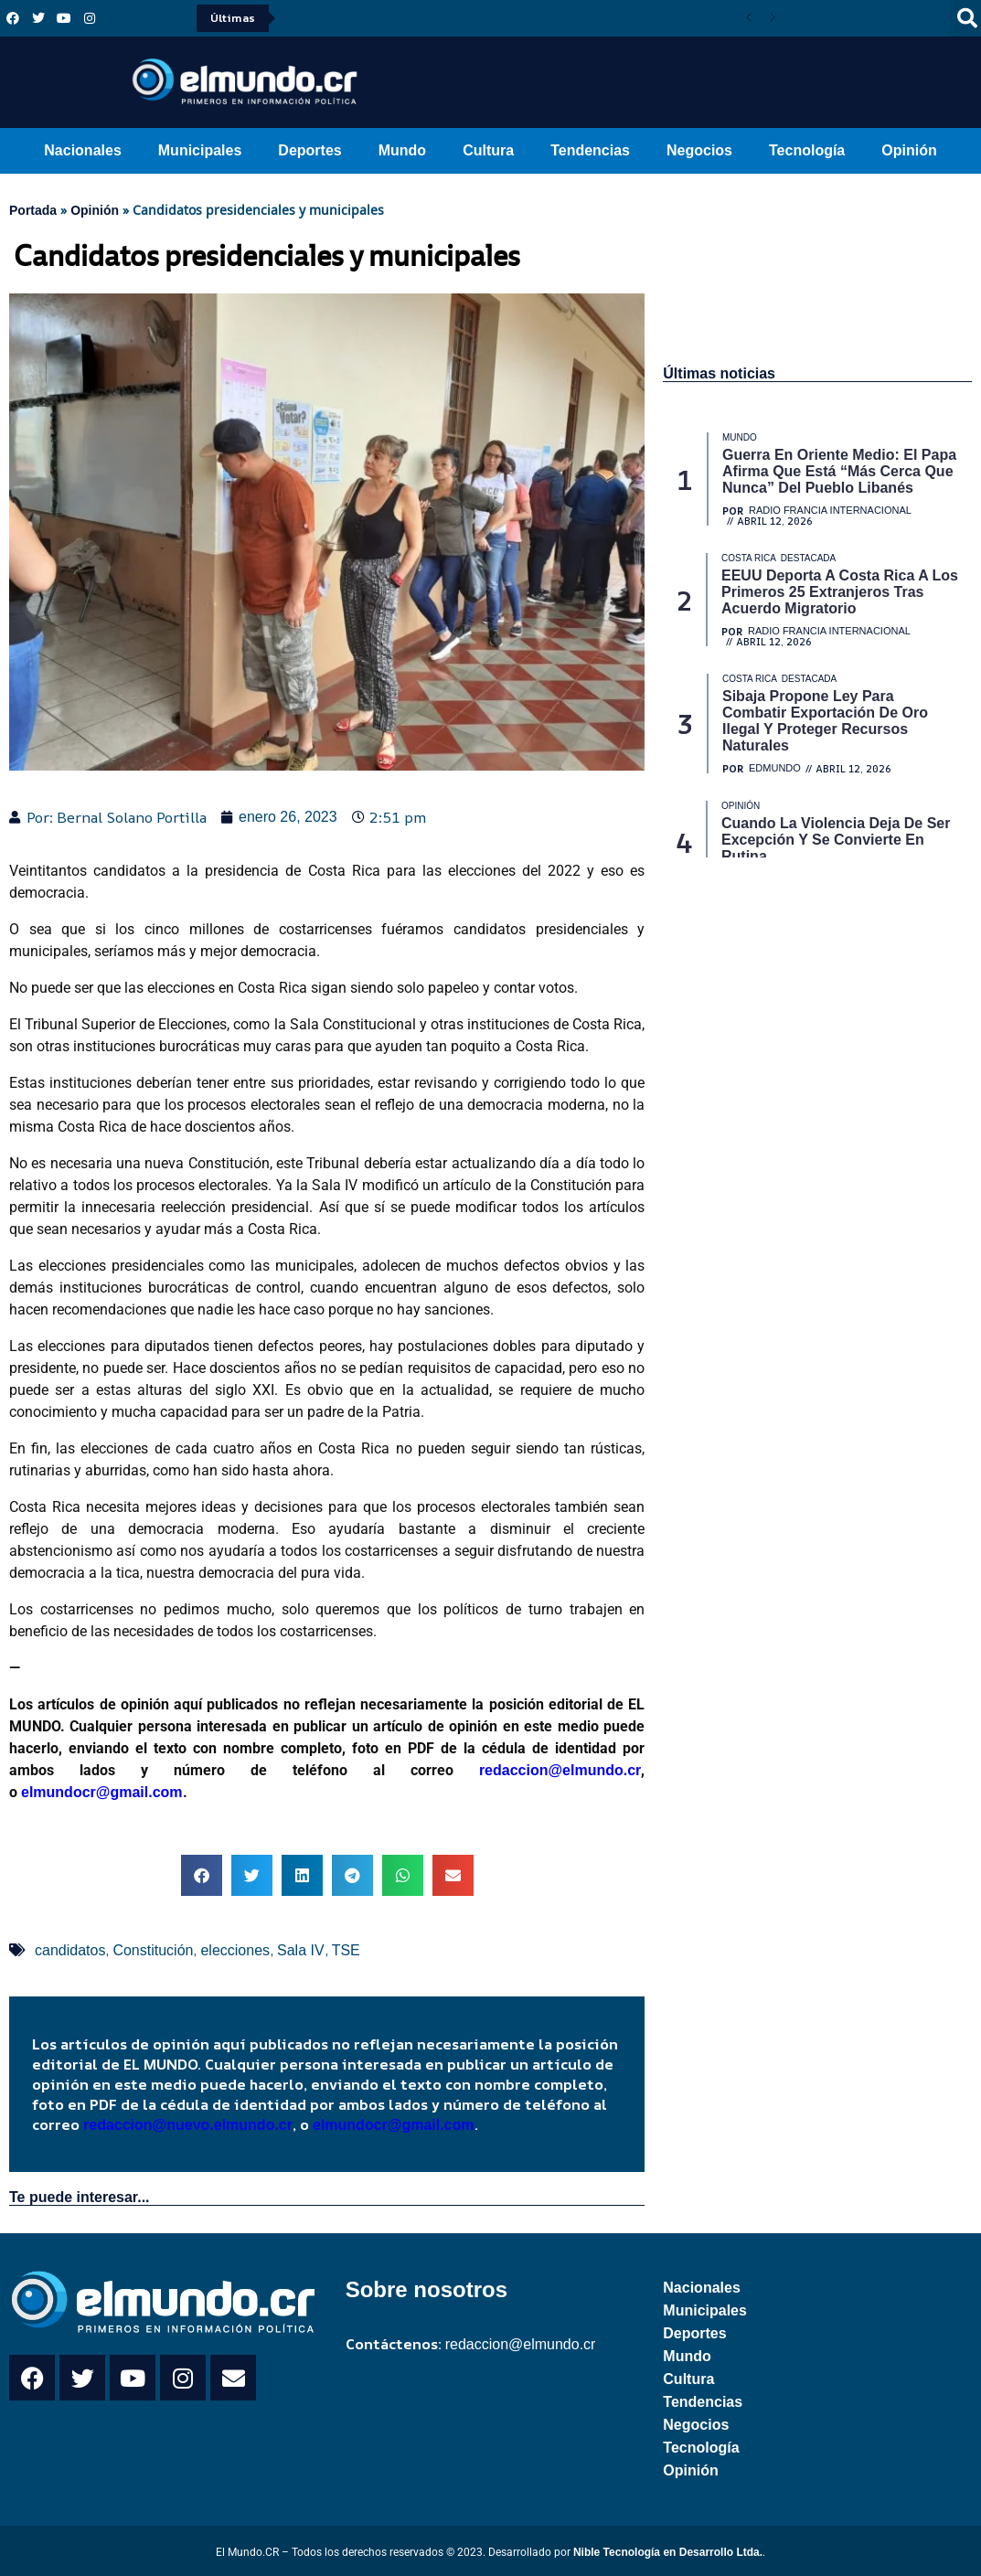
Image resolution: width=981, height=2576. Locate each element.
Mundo (402, 150)
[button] (201, 1875)
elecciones (235, 1950)
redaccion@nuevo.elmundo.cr (188, 2125)
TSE (346, 1950)
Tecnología (807, 150)
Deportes (309, 150)
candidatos (70, 1950)
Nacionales (82, 150)
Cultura (488, 150)
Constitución (152, 1950)
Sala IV (301, 1950)
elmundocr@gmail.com (102, 1792)
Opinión (908, 150)
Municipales (200, 150)
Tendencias (590, 150)
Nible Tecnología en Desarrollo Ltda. (667, 2552)
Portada (33, 210)
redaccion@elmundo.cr (547, 1770)
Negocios (699, 150)
